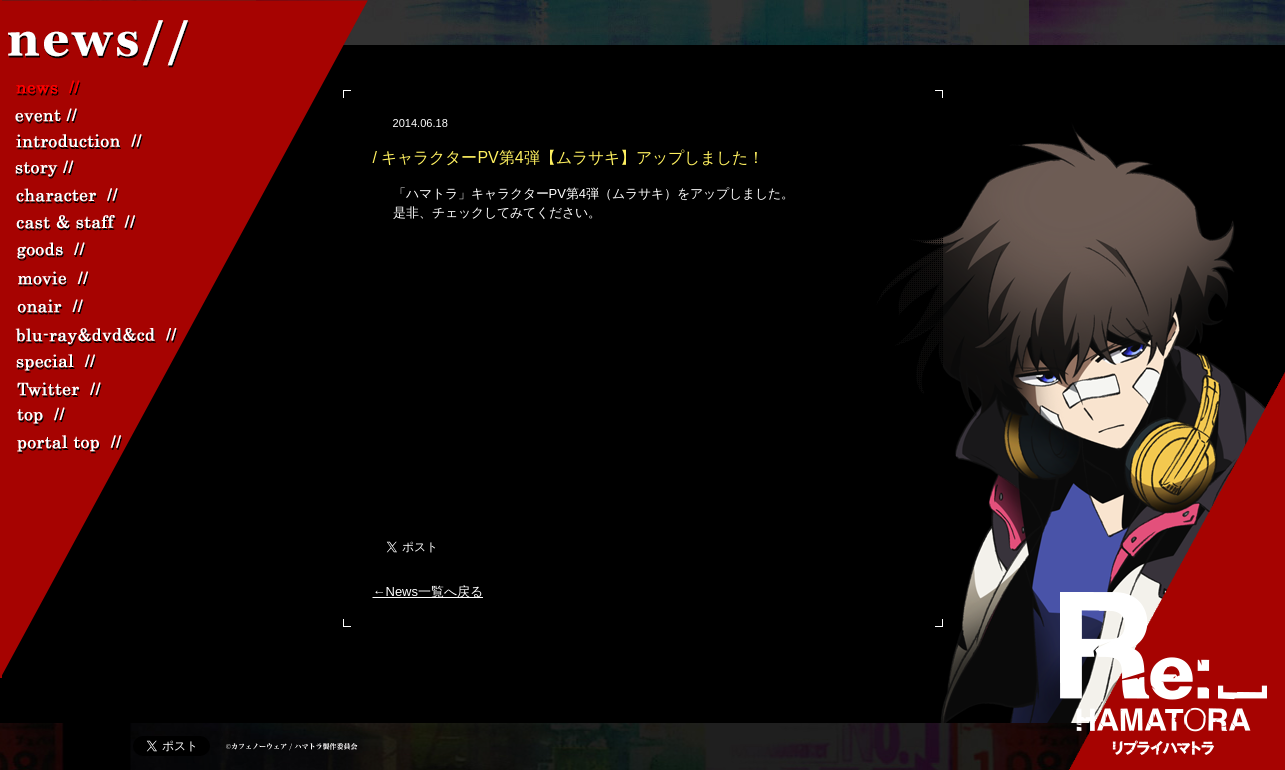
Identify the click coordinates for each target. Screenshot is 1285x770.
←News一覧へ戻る (428, 591)
